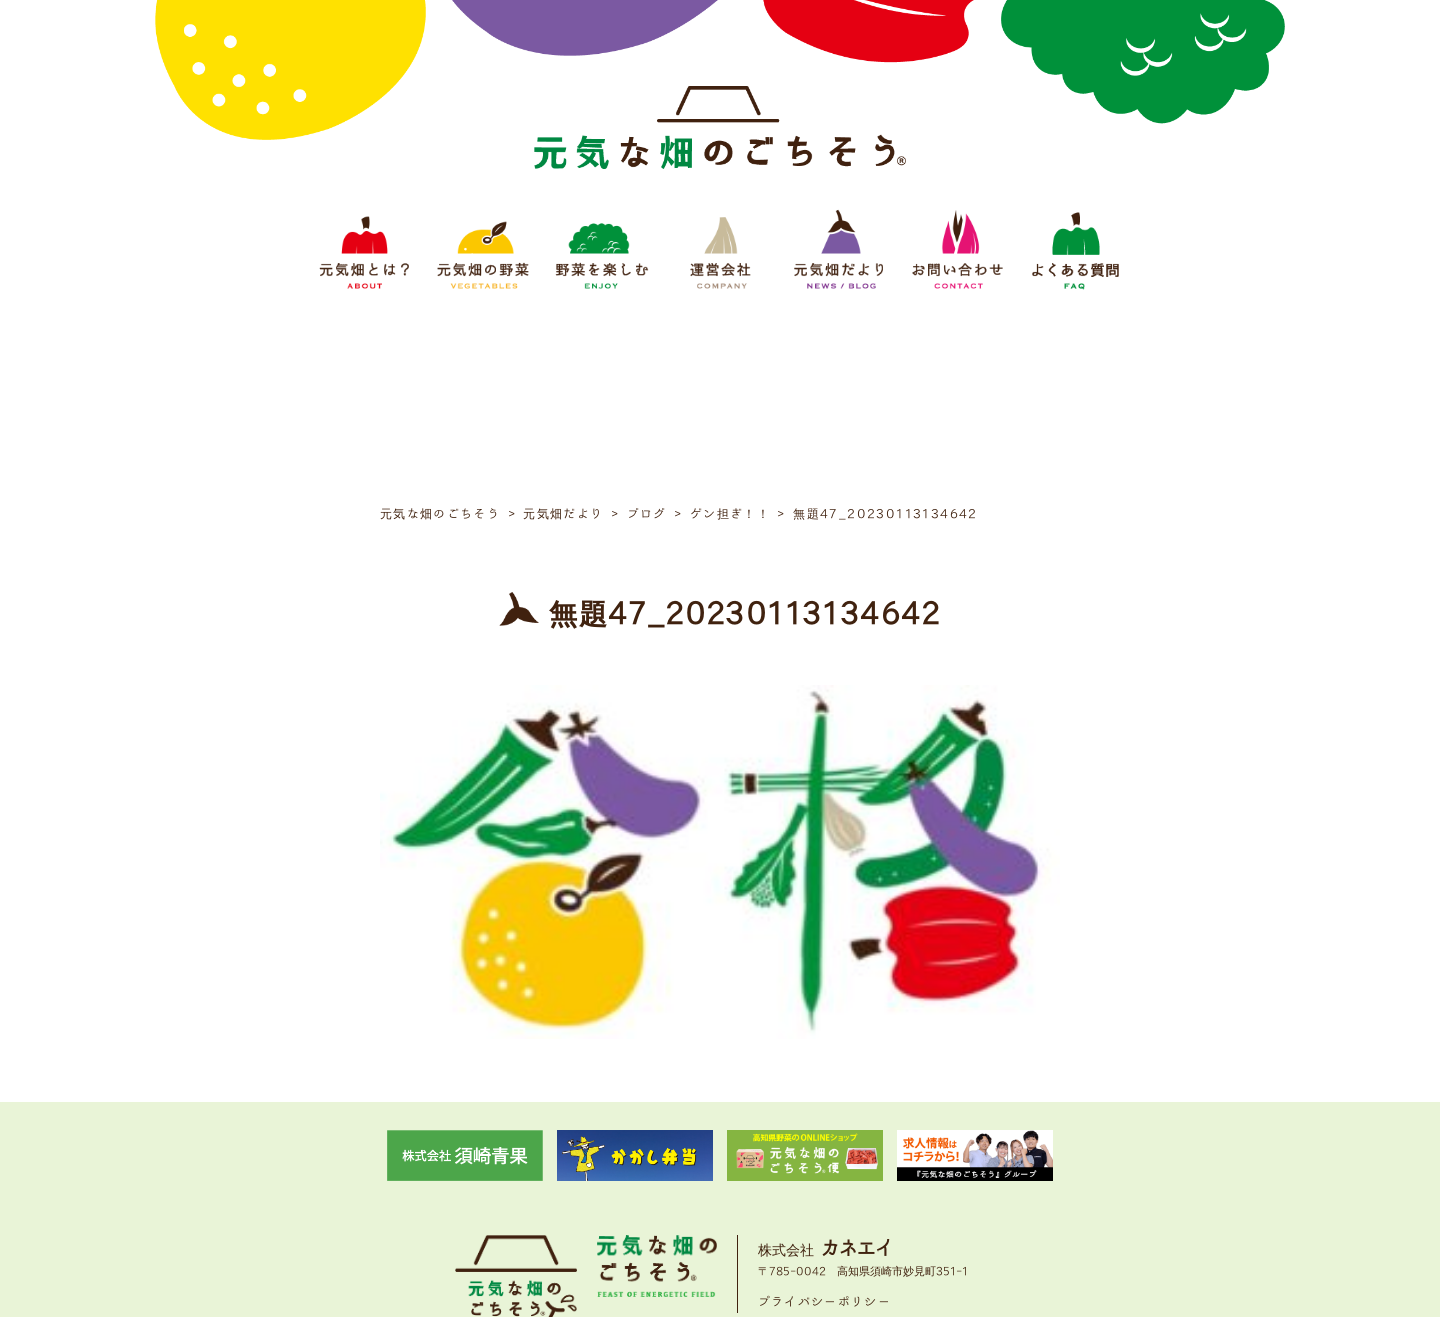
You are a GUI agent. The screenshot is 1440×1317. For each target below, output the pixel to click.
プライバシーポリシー (825, 1116)
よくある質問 (984, 1179)
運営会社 (726, 1179)
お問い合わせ (894, 1179)
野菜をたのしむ (642, 1179)
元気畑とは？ (456, 1179)
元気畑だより (804, 1179)
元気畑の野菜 (546, 1179)
